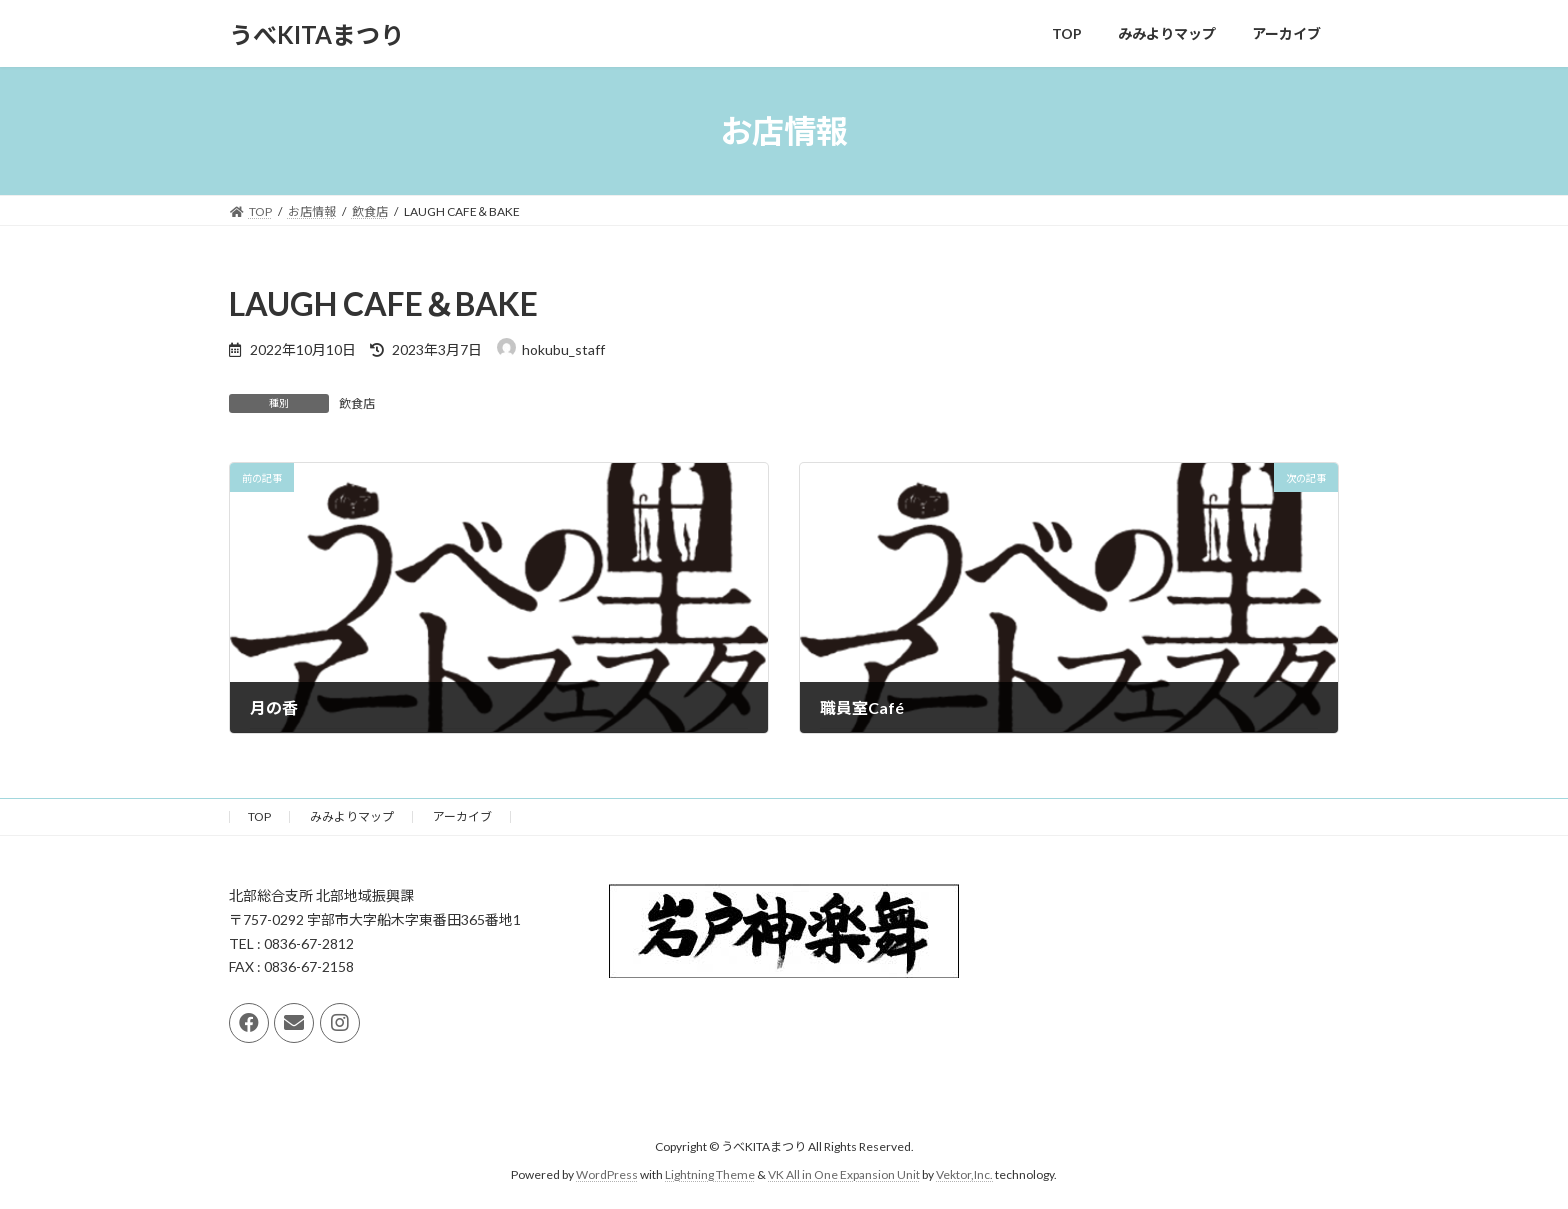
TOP (259, 816)
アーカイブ (462, 816)
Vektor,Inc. (964, 1174)
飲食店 (357, 403)
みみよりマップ (352, 816)
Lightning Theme (710, 1174)
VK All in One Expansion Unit (844, 1174)
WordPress (607, 1174)
